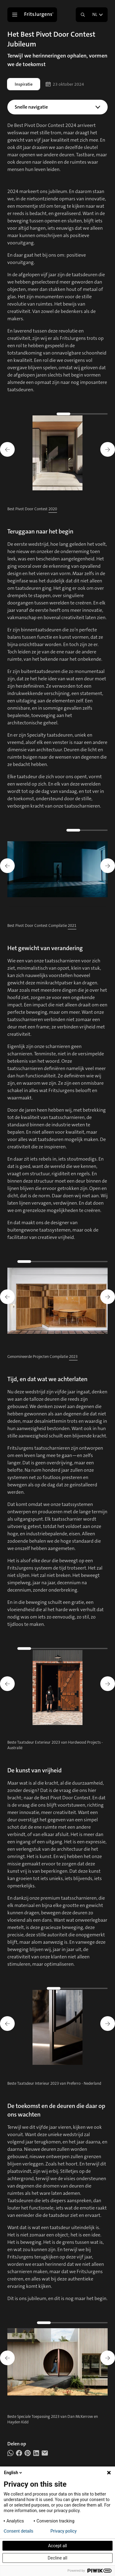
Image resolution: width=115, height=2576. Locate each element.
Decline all (57, 2558)
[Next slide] (107, 449)
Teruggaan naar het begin (52, 117)
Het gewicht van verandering (52, 124)
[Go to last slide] (7, 449)
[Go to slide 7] (83, 1261)
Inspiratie (24, 84)
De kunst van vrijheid (52, 139)
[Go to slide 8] (93, 1261)
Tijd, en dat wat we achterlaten (52, 131)
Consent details (18, 2531)
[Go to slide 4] (93, 414)
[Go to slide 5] (103, 414)
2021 (72, 925)
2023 (73, 1356)
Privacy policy (64, 2531)
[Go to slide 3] (83, 414)
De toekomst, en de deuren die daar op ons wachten (52, 146)
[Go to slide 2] (73, 414)
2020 (52, 508)
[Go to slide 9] (103, 1261)
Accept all (57, 2545)
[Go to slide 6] (73, 1261)
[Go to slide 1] (64, 414)
